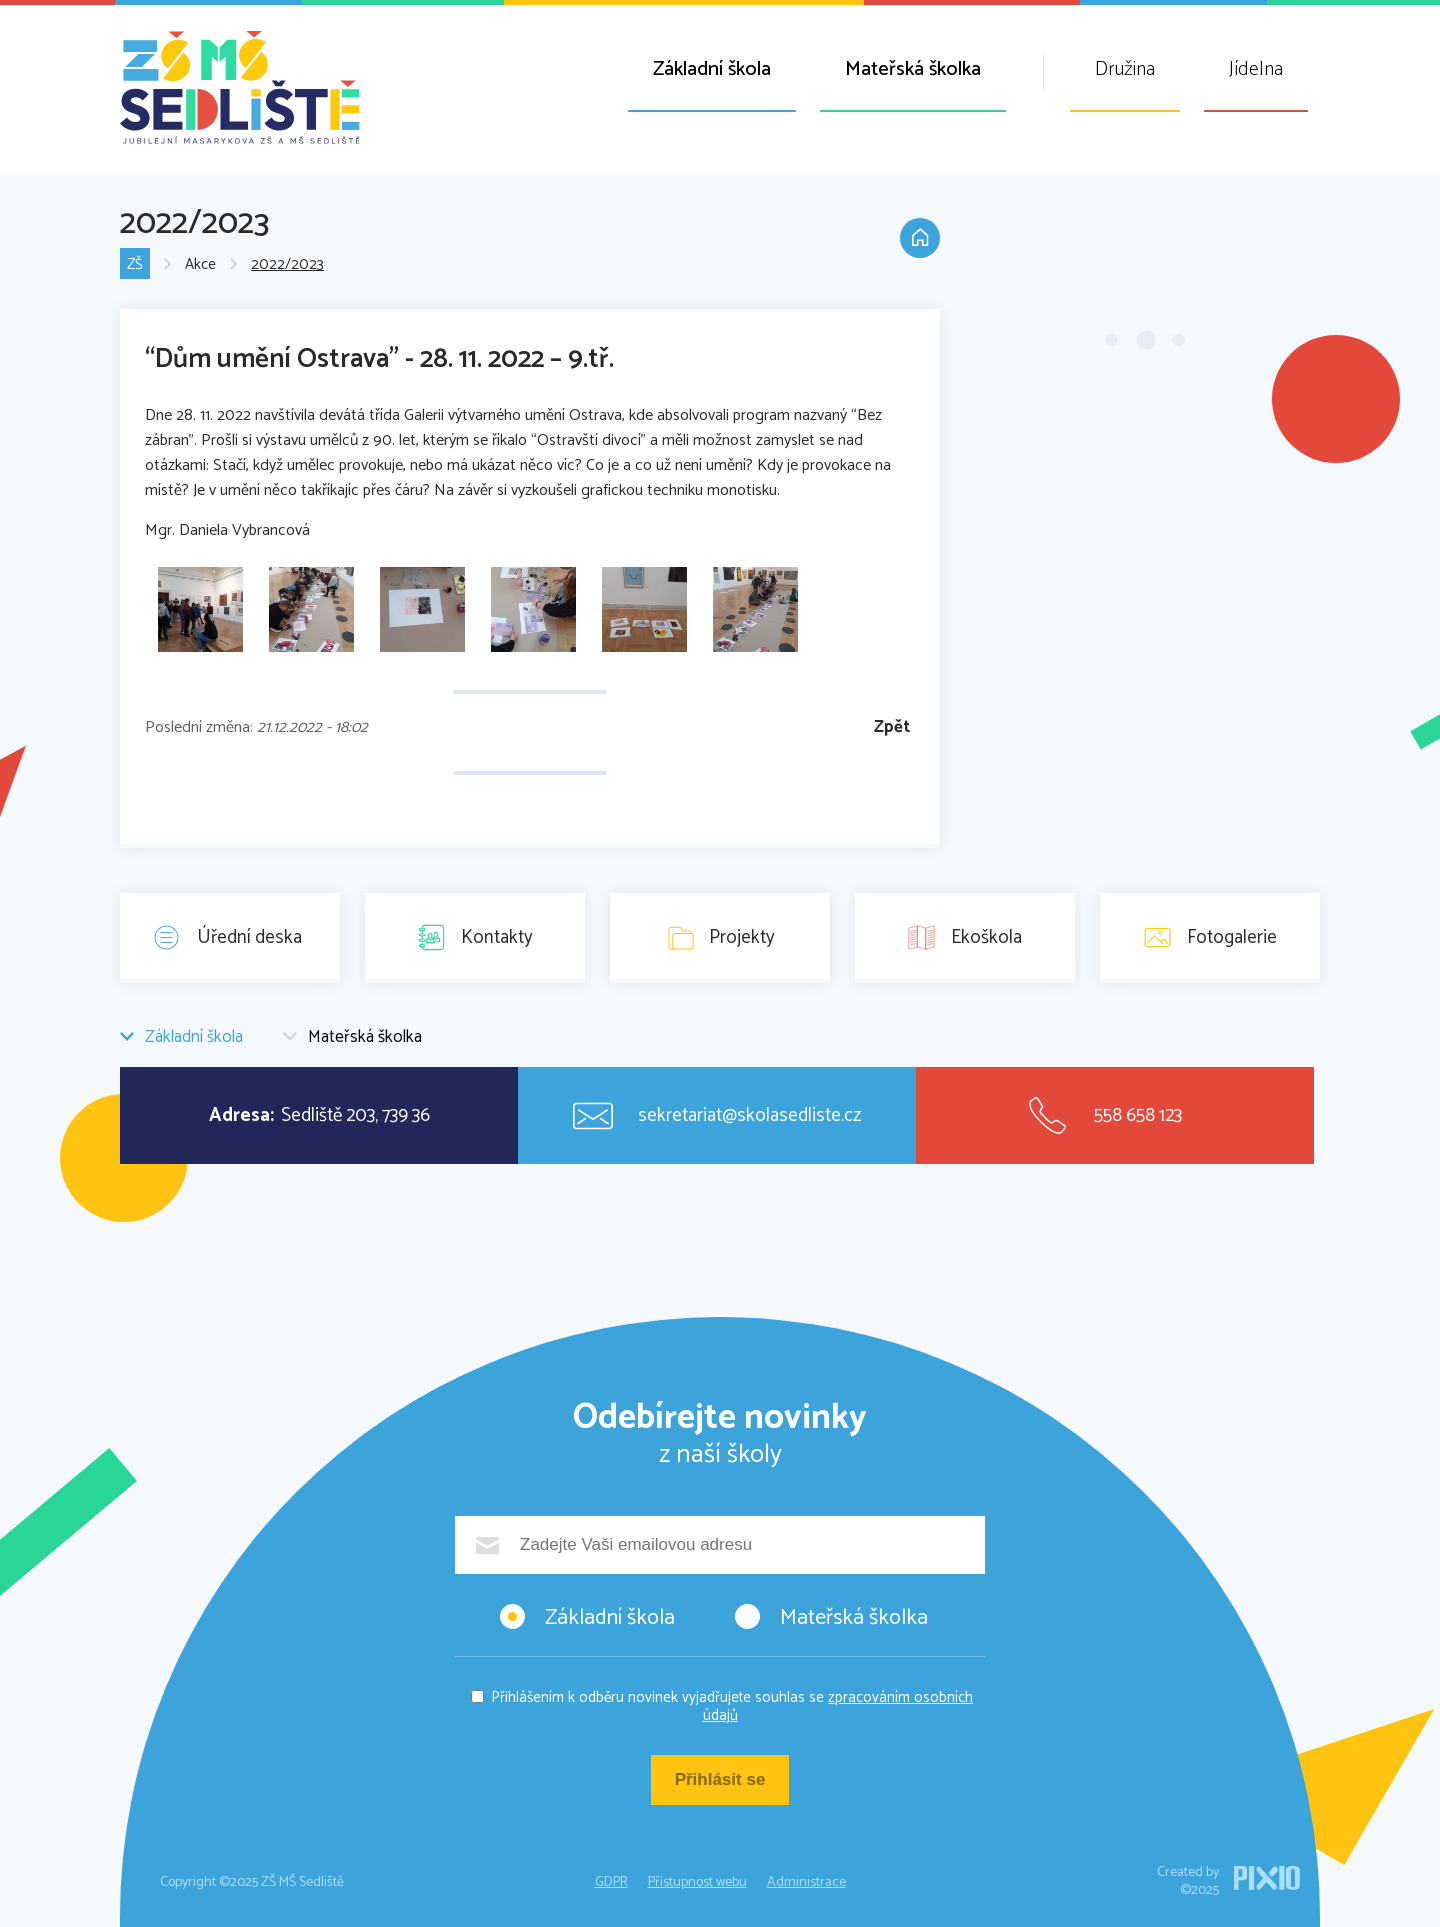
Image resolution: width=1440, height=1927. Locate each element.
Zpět (892, 727)
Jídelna (1256, 69)
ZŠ (135, 264)
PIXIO (1267, 1878)
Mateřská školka (913, 69)
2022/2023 (287, 264)
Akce (200, 264)
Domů (920, 238)
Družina (1125, 69)
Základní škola (712, 69)
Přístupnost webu (697, 1882)
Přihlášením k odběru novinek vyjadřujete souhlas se (732, 1706)
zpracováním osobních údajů (838, 1706)
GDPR (611, 1882)
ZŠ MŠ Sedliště (240, 87)
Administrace (806, 1882)
